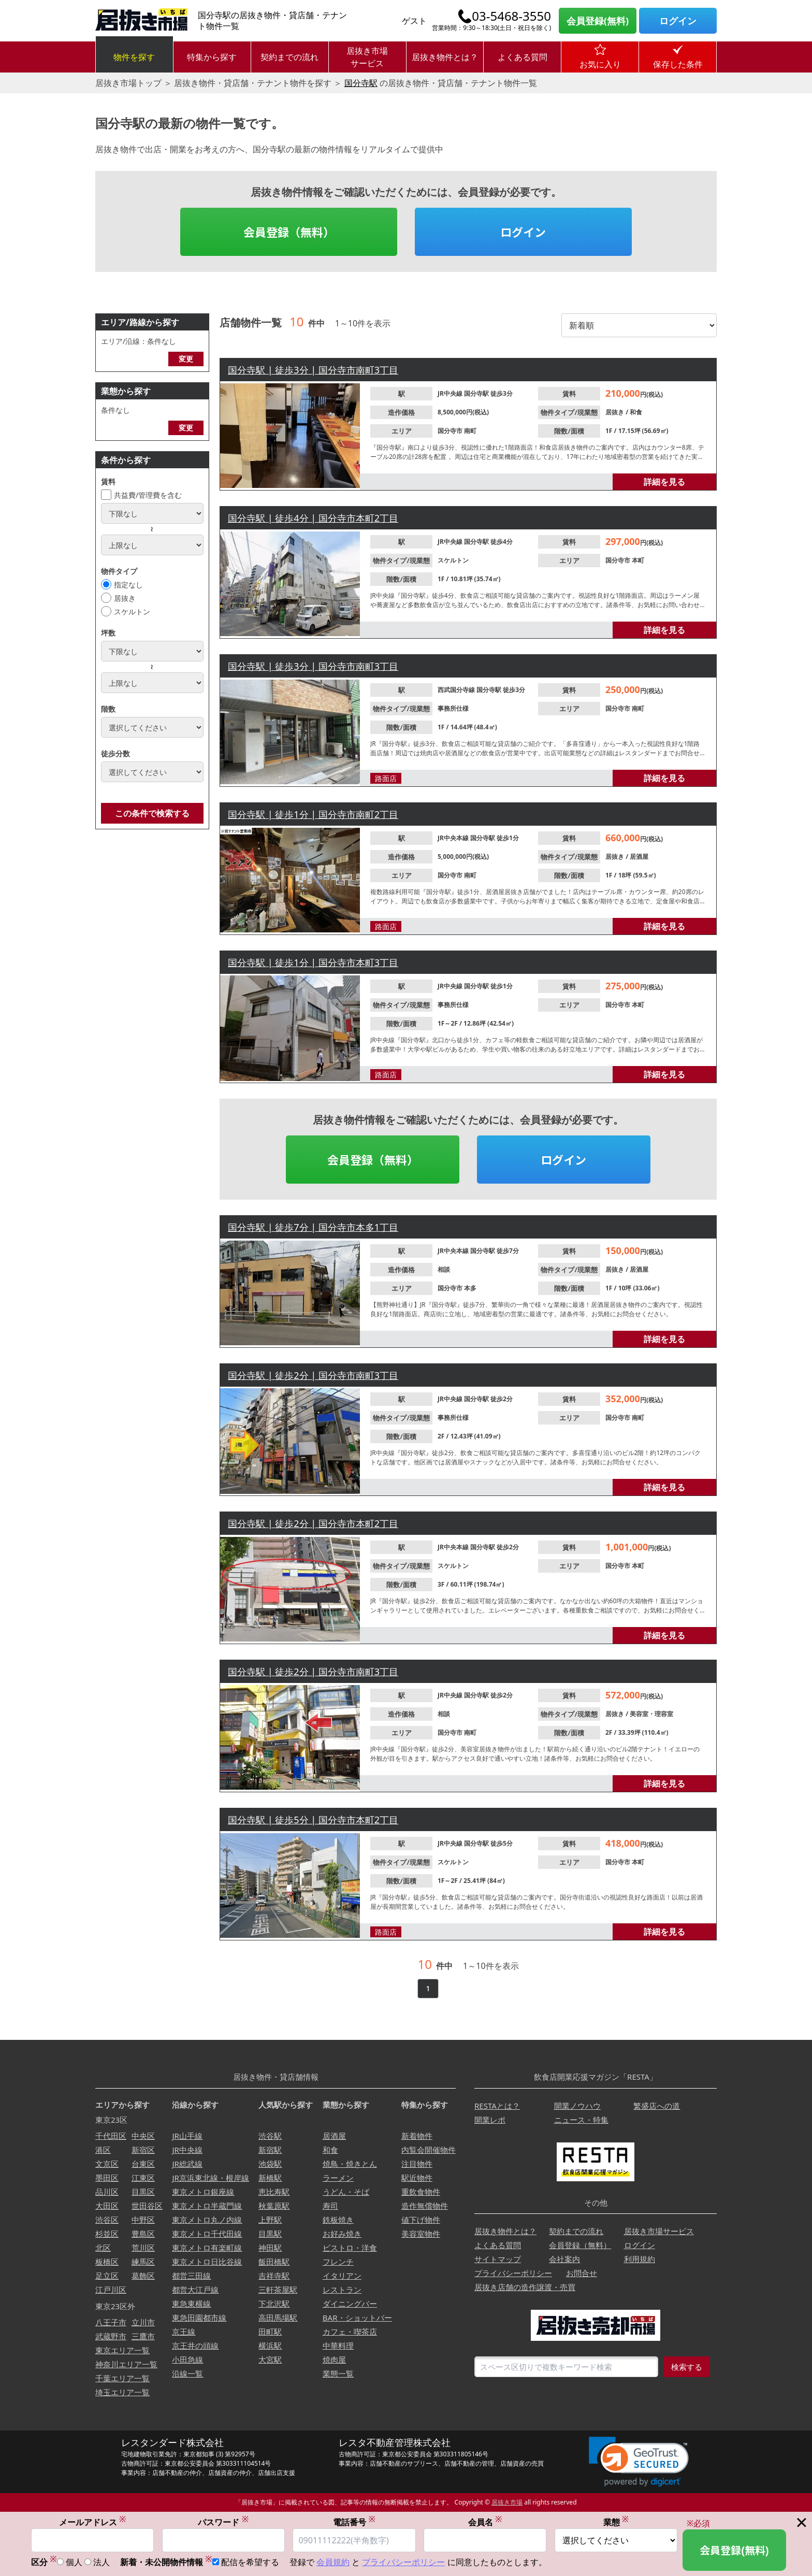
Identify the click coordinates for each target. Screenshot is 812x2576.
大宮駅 (270, 2359)
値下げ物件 (420, 2219)
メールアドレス (92, 2522)
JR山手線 (187, 2136)
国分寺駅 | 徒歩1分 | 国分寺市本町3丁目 (313, 962)
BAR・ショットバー (357, 2317)
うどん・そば (346, 2191)
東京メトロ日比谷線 (207, 2261)
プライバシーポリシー (513, 2273)
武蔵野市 (110, 2336)
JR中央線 (451, 393)
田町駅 (270, 2331)
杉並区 (107, 2233)
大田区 (107, 2205)
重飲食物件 (420, 2191)
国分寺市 (451, 430)
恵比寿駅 (273, 2191)
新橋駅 (270, 2177)
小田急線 (187, 2359)
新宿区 (143, 2150)
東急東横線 (191, 2303)
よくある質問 (522, 57)
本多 (470, 1288)
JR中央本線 (454, 837)
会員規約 (333, 2562)
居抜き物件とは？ (445, 57)
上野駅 (270, 2219)
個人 (74, 2562)
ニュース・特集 (581, 2119)
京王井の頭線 (195, 2345)
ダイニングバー (350, 2303)
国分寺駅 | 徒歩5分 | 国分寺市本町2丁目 (313, 1820)
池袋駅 (270, 2163)
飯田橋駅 (273, 2261)
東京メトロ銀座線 (203, 2191)
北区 (103, 2247)
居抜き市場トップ (128, 83)
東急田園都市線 (199, 2317)
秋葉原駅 (273, 2205)
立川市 (143, 2322)
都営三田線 (191, 2275)
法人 (101, 2562)
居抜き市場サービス (367, 57)
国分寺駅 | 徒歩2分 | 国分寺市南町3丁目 (313, 1375)
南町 (470, 430)
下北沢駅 (273, 2303)
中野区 (143, 2219)
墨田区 (107, 2177)
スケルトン (132, 611)
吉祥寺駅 (273, 2275)
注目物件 (416, 2163)
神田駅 (270, 2247)
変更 (186, 359)
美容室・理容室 (651, 1713)
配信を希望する (250, 2562)
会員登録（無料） (289, 231)
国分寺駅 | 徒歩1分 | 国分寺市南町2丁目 (313, 814)
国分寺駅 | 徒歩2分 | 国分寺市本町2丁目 (313, 1523)
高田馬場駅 (277, 2317)
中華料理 (338, 2345)
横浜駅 (270, 2345)
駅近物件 (416, 2177)
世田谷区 (147, 2205)
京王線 (183, 2331)
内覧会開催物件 (428, 2150)
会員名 (485, 2522)
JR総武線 (187, 2163)
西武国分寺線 (457, 689)
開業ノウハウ (577, 2105)
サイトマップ (497, 2259)
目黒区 (143, 2191)
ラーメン (338, 2177)
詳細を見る (664, 481)
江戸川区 (110, 2289)
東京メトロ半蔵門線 (207, 2205)
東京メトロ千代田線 (207, 2233)
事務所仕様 (453, 708)
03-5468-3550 (511, 16)
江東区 (143, 2177)
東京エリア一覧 (122, 2350)
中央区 (143, 2136)
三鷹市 (143, 2336)
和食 (636, 412)
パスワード (223, 2522)
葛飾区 (143, 2275)
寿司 (330, 2205)
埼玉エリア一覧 (122, 2392)
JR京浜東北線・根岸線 (210, 2177)
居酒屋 (639, 856)
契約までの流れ (289, 57)
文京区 (107, 2163)
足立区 (107, 2275)
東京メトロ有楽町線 (207, 2247)
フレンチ (338, 2261)
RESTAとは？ (497, 2105)
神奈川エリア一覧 (126, 2364)
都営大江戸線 (195, 2289)
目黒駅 (270, 2233)
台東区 (143, 2163)
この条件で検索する (152, 813)
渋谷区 (107, 2219)
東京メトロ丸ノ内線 (207, 2219)
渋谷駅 (270, 2136)
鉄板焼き (338, 2219)
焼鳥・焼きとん (350, 2163)
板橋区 (107, 2261)
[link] (639, 2462)
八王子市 (110, 2322)
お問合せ (581, 2273)
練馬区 (143, 2261)
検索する (686, 2367)
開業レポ (489, 2119)
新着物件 (416, 2136)
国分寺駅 (361, 83)
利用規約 (639, 2259)
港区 (103, 2150)
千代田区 (110, 2136)
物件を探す (134, 57)
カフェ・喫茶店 (350, 2331)
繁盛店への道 (656, 2105)
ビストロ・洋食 (350, 2247)
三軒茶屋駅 (277, 2289)
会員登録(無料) (598, 21)
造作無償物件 (424, 2205)
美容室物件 (420, 2233)
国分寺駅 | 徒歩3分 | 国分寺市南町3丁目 (313, 370)
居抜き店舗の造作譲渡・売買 (524, 2287)
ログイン (678, 21)
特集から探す (212, 57)
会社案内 (564, 2259)
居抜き (125, 598)
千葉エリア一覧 (122, 2378)
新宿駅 (270, 2150)
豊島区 (143, 2233)
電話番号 (354, 2522)
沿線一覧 (187, 2373)
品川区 (107, 2191)
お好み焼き (342, 2233)
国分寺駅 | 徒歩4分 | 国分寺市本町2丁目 (313, 518)
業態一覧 (338, 2373)
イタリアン (342, 2275)
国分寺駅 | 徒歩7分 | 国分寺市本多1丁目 (313, 1227)
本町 (638, 560)
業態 (616, 2522)
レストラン (342, 2289)
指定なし (128, 584)
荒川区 (143, 2247)
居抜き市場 (507, 2502)
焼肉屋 (334, 2359)
